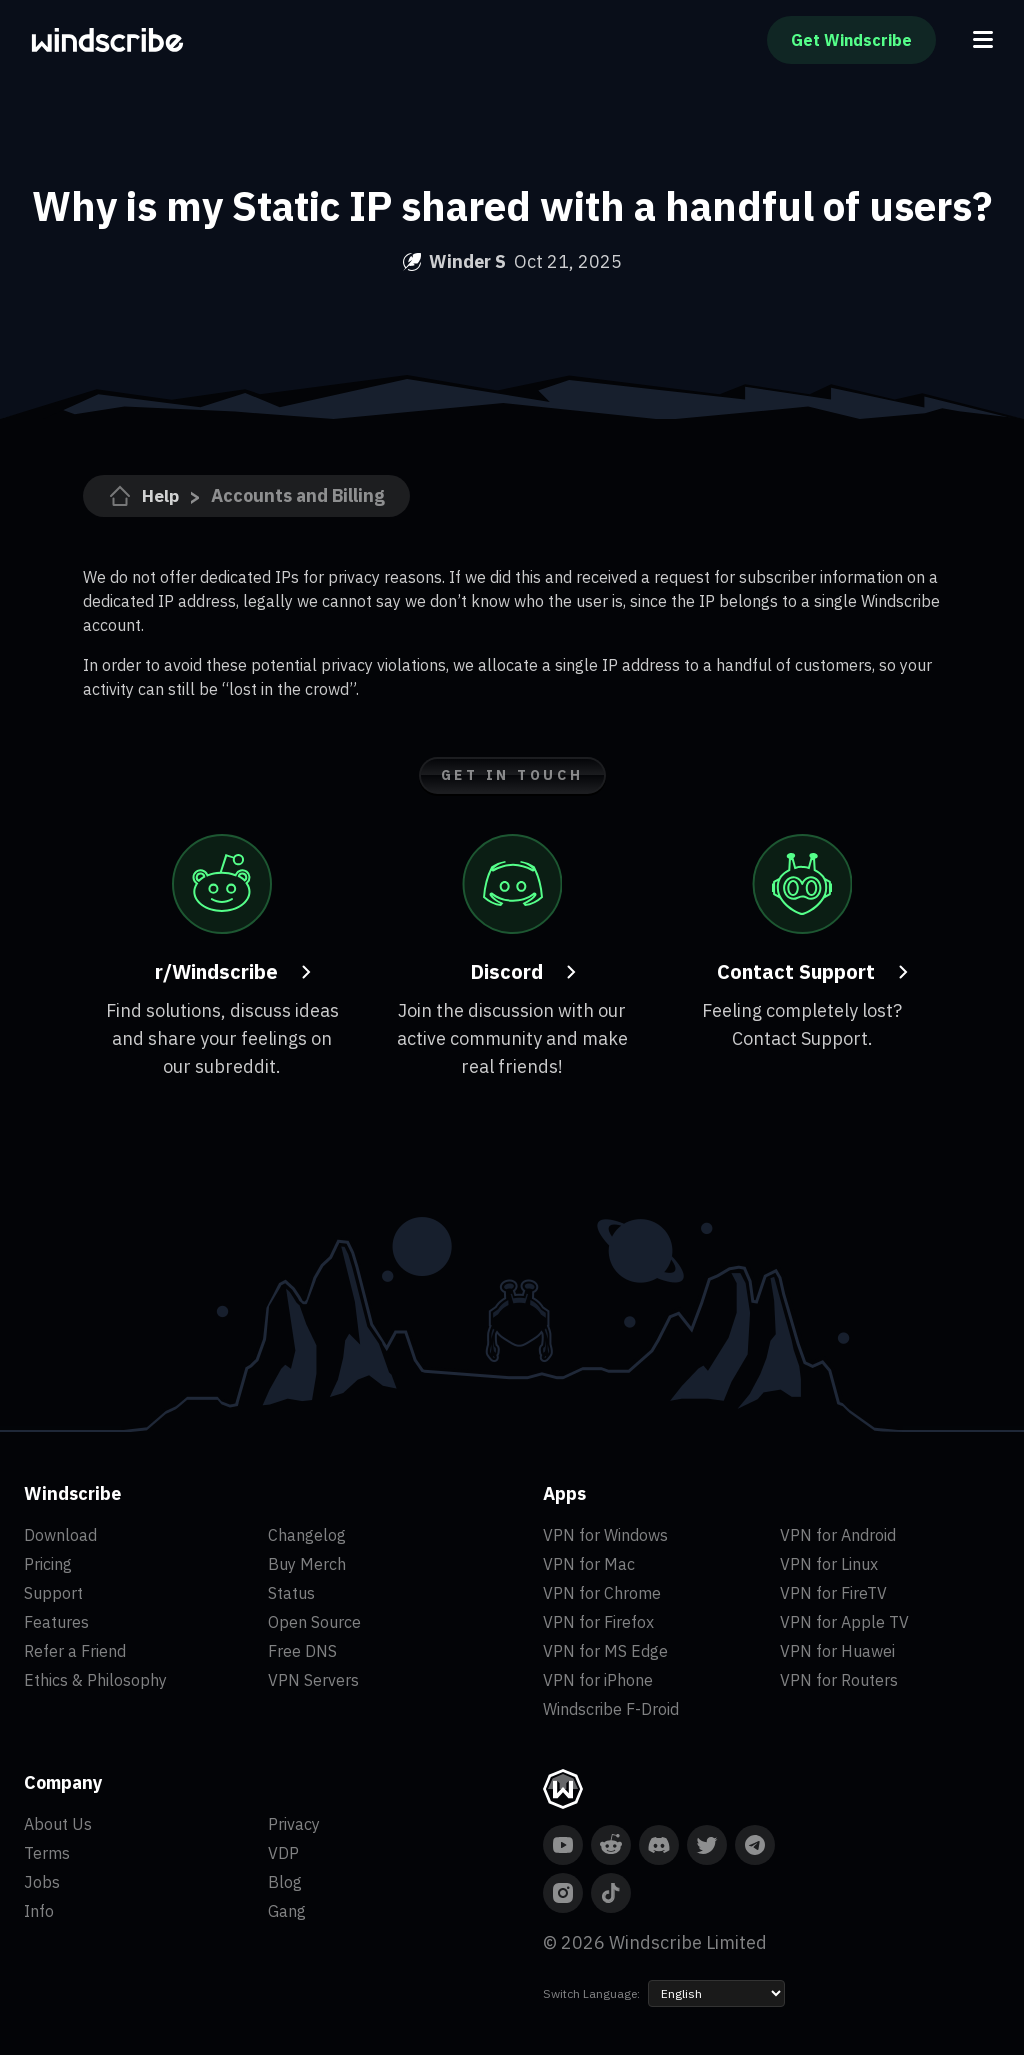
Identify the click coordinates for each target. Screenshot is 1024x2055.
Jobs (42, 1882)
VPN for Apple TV (844, 1622)
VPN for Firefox (598, 1622)
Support (53, 1593)
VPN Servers (313, 1680)
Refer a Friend (75, 1651)
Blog (285, 1882)
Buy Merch (307, 1564)
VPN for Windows (605, 1535)
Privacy (294, 1824)
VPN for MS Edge (605, 1651)
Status (291, 1593)
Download (60, 1535)
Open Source (314, 1622)
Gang (287, 1911)
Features (56, 1622)
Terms (47, 1853)
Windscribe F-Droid (611, 1709)
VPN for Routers (839, 1680)
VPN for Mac (589, 1564)
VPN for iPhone (598, 1680)
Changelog (307, 1535)
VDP (283, 1853)
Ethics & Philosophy (95, 1680)
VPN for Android (838, 1535)
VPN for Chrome (602, 1593)
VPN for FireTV (833, 1593)
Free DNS (302, 1651)
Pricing (48, 1564)
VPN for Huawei (837, 1651)
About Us (58, 1824)
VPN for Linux (829, 1564)
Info (39, 1911)
